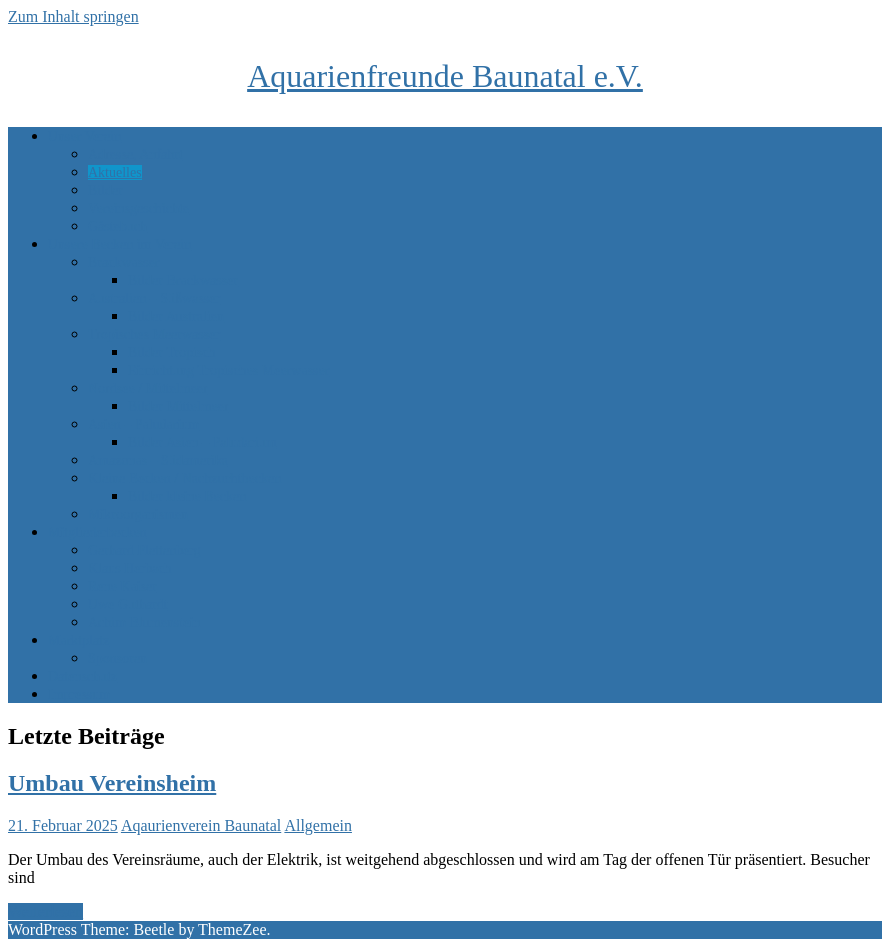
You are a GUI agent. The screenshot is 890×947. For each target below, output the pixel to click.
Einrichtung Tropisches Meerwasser (228, 370)
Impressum (79, 694)
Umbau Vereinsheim (112, 783)
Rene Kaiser (122, 586)
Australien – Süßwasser (154, 298)
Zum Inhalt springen (73, 16)
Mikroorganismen (138, 514)
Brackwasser (124, 262)
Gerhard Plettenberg (144, 550)
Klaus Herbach (130, 568)
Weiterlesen (45, 911)
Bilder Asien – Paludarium (202, 442)
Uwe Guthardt (128, 604)
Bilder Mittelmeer (178, 406)
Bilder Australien (176, 316)
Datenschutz (82, 676)
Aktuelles (115, 172)
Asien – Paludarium (143, 424)
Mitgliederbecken (97, 532)
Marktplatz (78, 640)
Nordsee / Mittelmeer (148, 388)
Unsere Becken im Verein (119, 244)
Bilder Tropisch (172, 352)
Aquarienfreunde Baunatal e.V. (445, 76)
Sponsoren (117, 658)
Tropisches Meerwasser (154, 334)
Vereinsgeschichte (138, 208)
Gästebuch (117, 226)
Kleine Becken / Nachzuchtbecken (184, 478)
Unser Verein (84, 136)
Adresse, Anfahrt (135, 154)
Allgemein (318, 825)
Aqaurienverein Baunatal (201, 825)
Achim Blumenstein (144, 622)
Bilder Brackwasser (183, 280)
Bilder (105, 190)
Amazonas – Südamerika (158, 460)
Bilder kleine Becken (187, 496)
